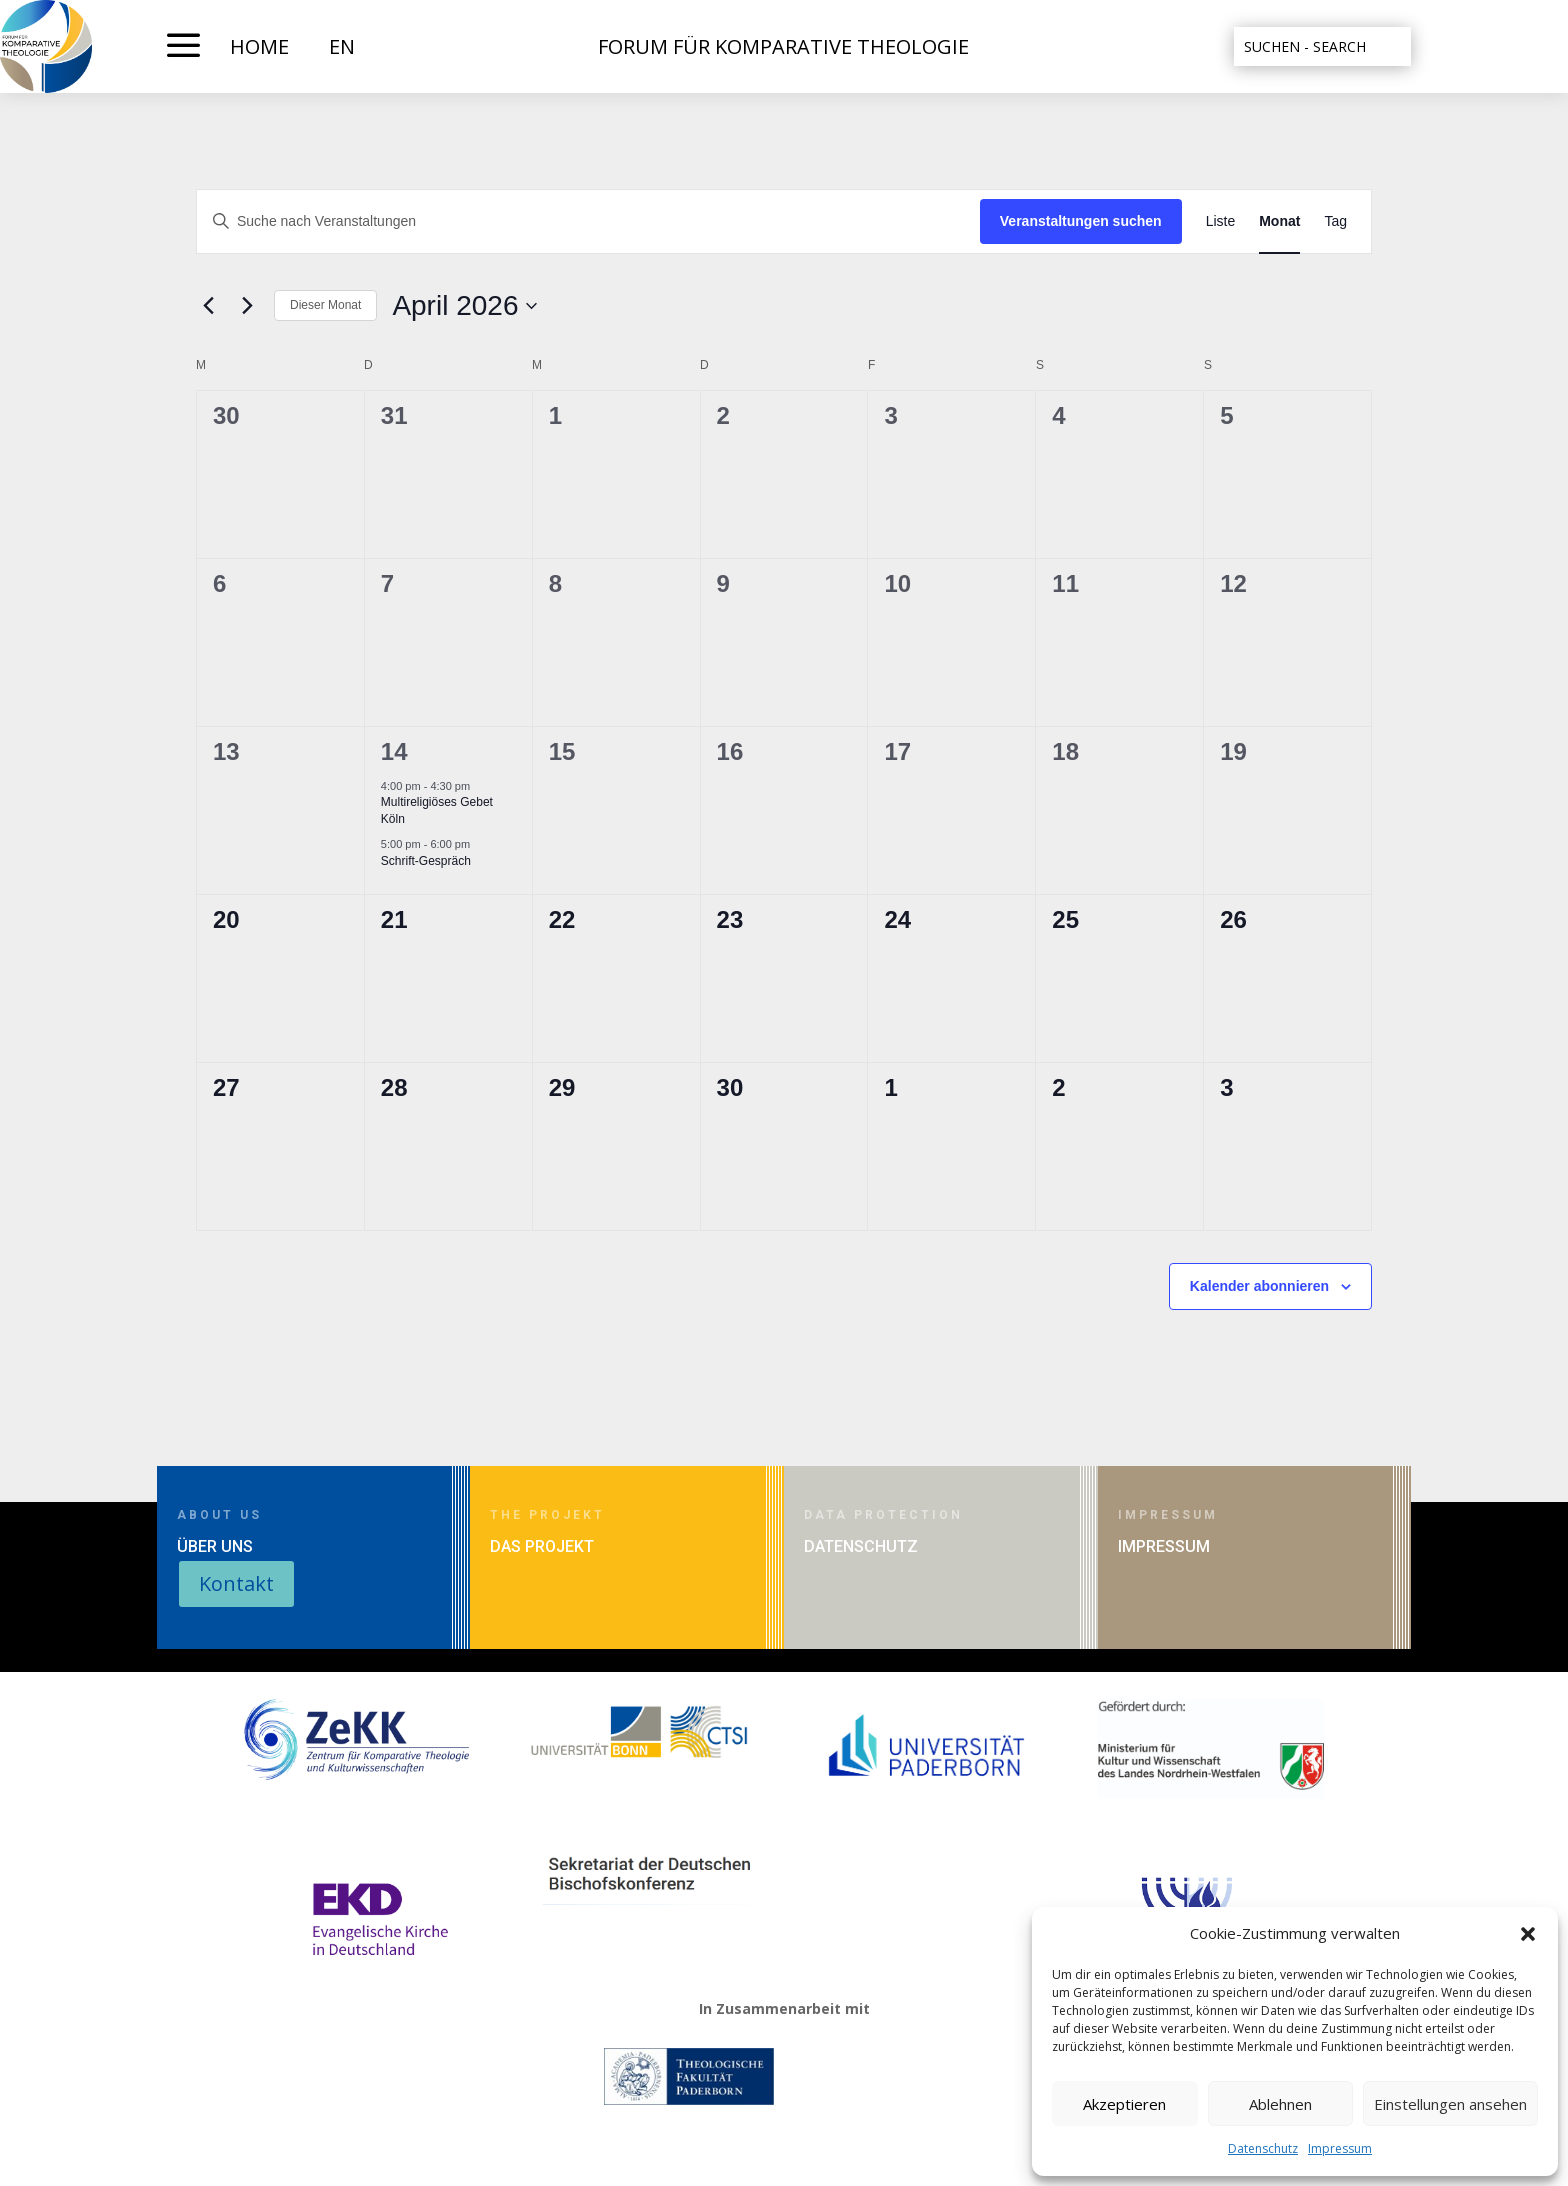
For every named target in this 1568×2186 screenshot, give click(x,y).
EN (342, 46)
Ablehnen (1280, 2104)
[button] (1528, 1934)
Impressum (1340, 2148)
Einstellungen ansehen (1450, 2104)
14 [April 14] (394, 751)
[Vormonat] (208, 306)
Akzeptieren (1124, 2104)
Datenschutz (1263, 2148)
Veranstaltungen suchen (1081, 221)
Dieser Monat (325, 305)
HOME (259, 46)
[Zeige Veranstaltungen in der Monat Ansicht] (1279, 221)
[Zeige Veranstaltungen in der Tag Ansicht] (1335, 221)
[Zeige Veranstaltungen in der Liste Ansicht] (1221, 221)
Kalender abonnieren (1259, 1286)
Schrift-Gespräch (426, 861)
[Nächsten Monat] (247, 306)
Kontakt (236, 1583)
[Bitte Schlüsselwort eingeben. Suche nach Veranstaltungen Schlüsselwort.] (588, 221)
